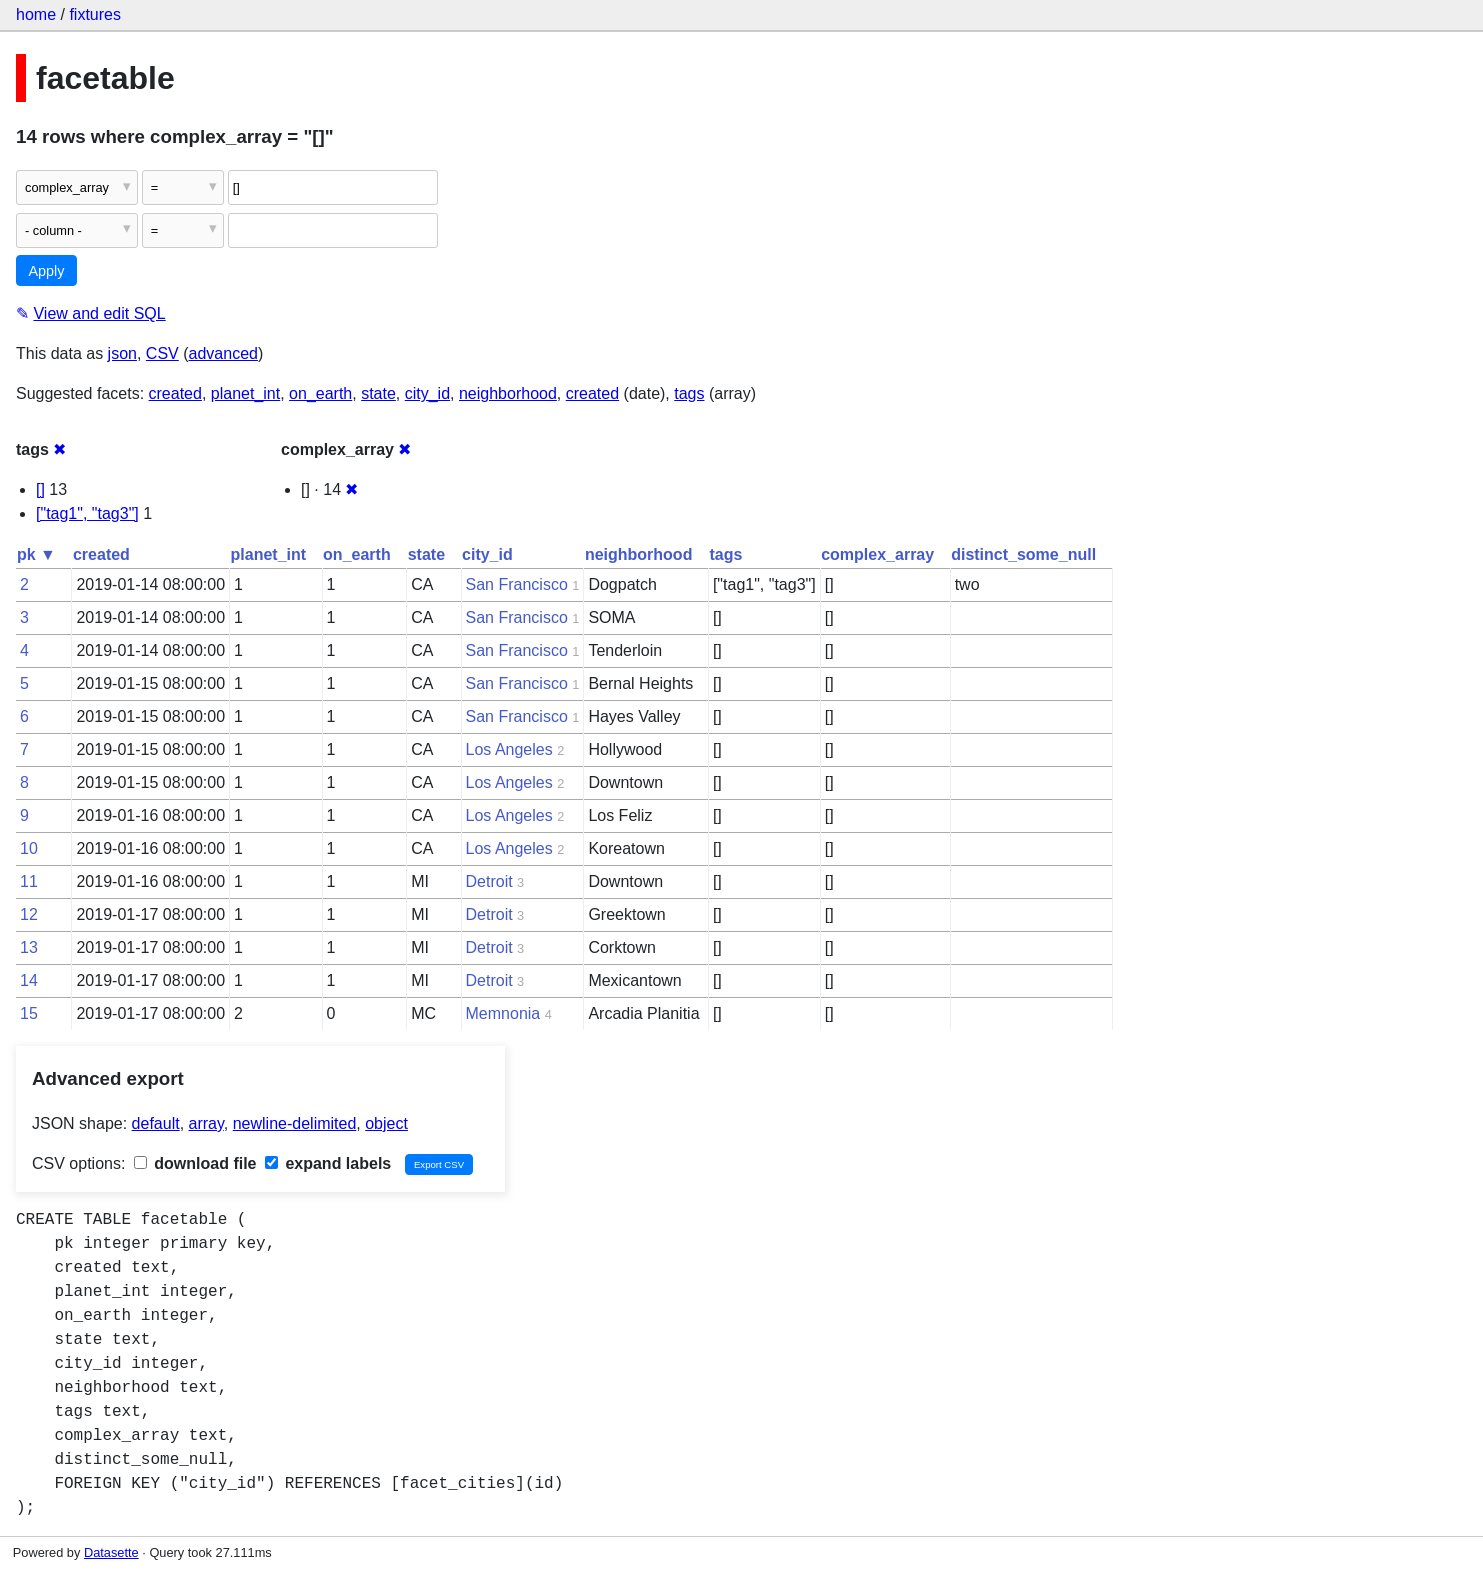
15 (29, 1013)
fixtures (95, 14)
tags (689, 393)
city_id (427, 393)
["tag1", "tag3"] (87, 513)
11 (29, 881)
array (206, 1123)
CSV (162, 353)
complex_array (877, 554)
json (122, 353)
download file (195, 1163)
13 (29, 947)
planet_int (245, 393)
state (378, 393)
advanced (223, 353)
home (36, 14)
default (156, 1123)
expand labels (328, 1163)
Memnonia (503, 1013)
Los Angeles (509, 749)
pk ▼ (36, 554)
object (386, 1123)
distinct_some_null (1023, 554)
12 (29, 914)
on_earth (320, 393)
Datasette (111, 1552)
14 (29, 980)
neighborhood (508, 393)
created (175, 393)
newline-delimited (295, 1123)
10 (29, 848)
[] (40, 489)
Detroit (489, 881)
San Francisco (517, 584)
